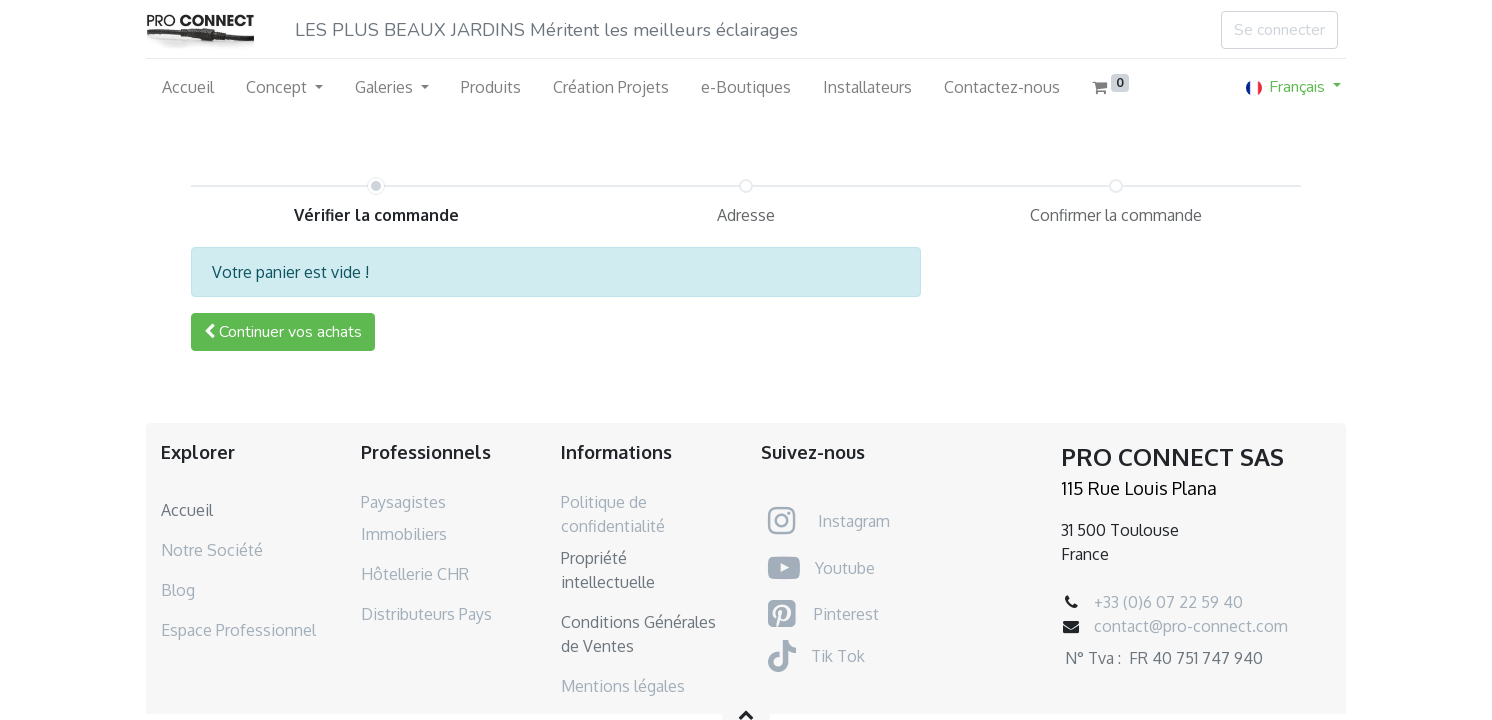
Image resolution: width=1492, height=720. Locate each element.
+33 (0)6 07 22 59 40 (1168, 602)
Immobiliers (404, 534)
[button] (283, 332)
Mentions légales (623, 686)
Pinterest (846, 614)
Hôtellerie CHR (415, 574)
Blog (178, 590)
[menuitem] (188, 87)
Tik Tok (838, 656)
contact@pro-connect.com (1191, 626)
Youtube (845, 568)
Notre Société (212, 550)
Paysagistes (403, 502)
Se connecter (1279, 30)
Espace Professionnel (238, 630)
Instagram (854, 521)
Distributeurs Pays (426, 614)
